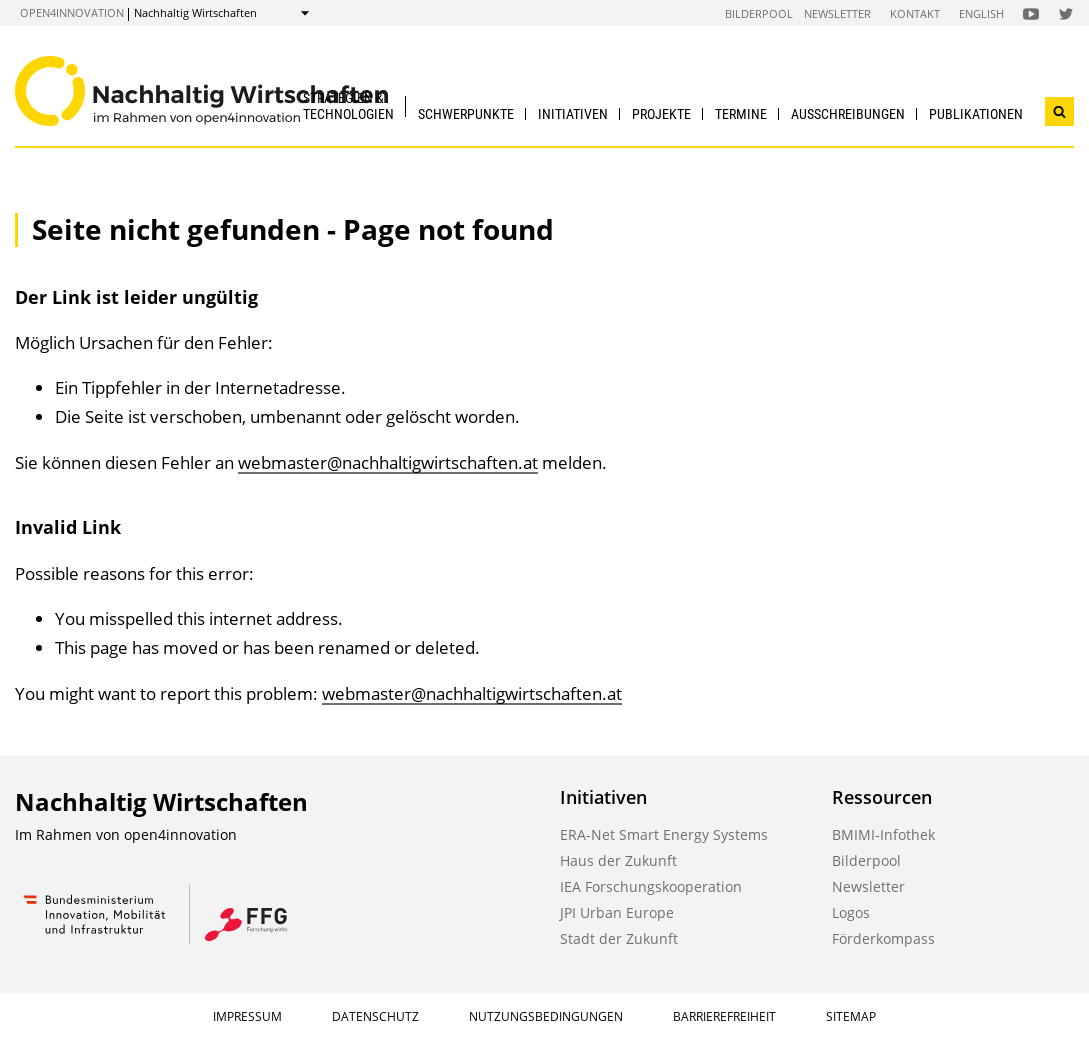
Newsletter (837, 13)
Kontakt (915, 13)
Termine (741, 114)
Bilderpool (759, 13)
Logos (851, 912)
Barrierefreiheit (724, 1016)
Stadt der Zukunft (619, 938)
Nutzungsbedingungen (546, 1016)
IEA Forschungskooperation (651, 886)
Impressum (247, 1016)
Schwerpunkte (466, 114)
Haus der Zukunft (618, 860)
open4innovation (72, 12)
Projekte (661, 114)
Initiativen (573, 114)
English (981, 13)
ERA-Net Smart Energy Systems (664, 834)
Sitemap (851, 1016)
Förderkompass (883, 938)
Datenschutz (375, 1016)
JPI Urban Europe (617, 912)
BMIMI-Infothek (883, 834)
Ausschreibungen (848, 114)
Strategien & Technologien (348, 105)
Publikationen (976, 114)
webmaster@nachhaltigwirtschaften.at (388, 462)
